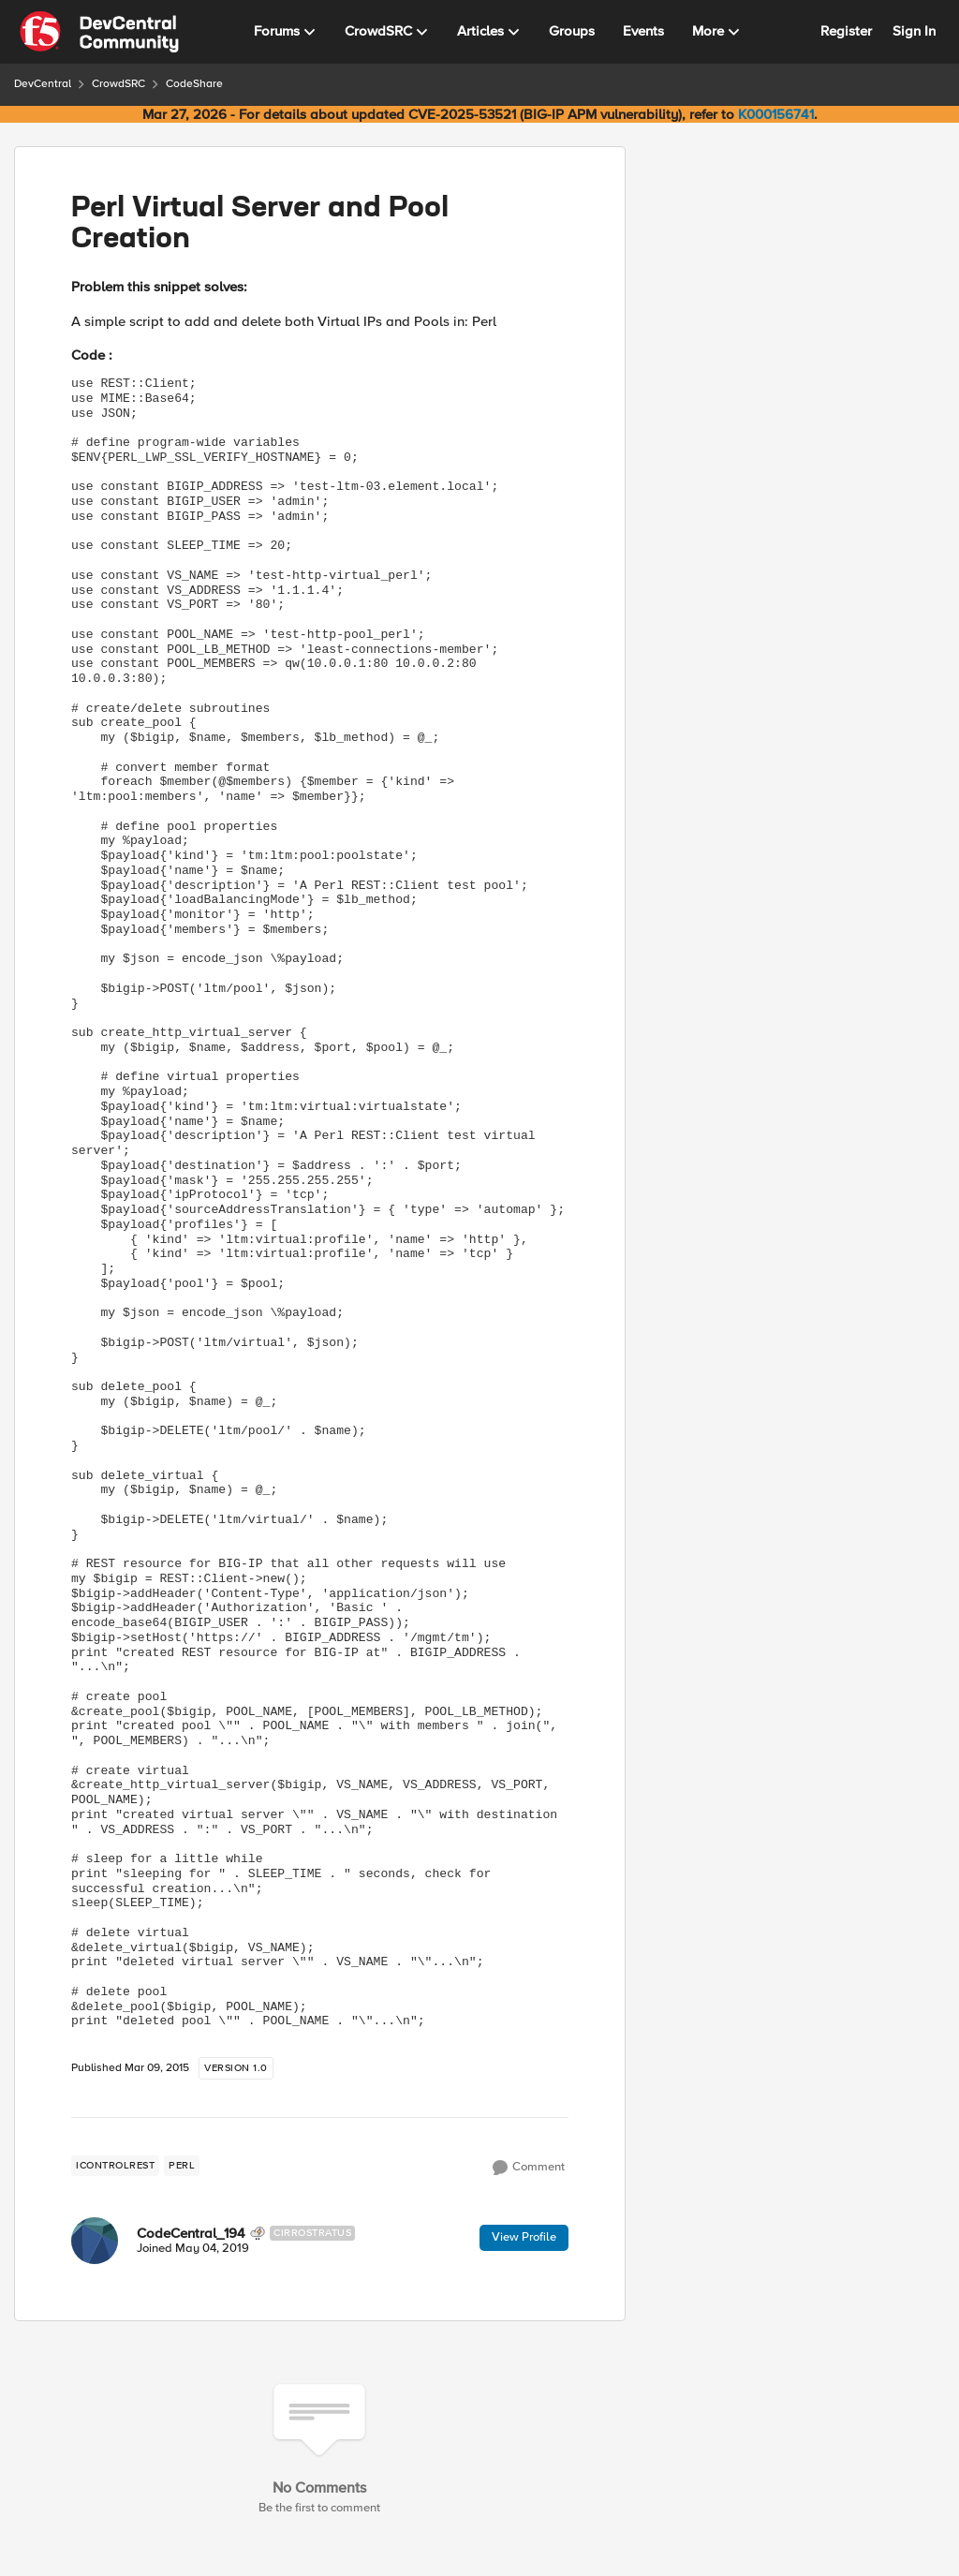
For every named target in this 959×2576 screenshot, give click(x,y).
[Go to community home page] (99, 31)
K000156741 (776, 114)
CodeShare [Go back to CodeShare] (194, 84)
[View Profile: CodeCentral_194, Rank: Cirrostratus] (94, 2240)
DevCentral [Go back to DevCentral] (42, 84)
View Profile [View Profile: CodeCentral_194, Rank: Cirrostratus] (524, 2236)
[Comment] (528, 2167)
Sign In (914, 30)
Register (846, 30)
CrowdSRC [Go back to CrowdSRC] (118, 84)
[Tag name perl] (181, 2165)
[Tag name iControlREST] (115, 2165)
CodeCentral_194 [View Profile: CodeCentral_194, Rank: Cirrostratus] (191, 2233)
